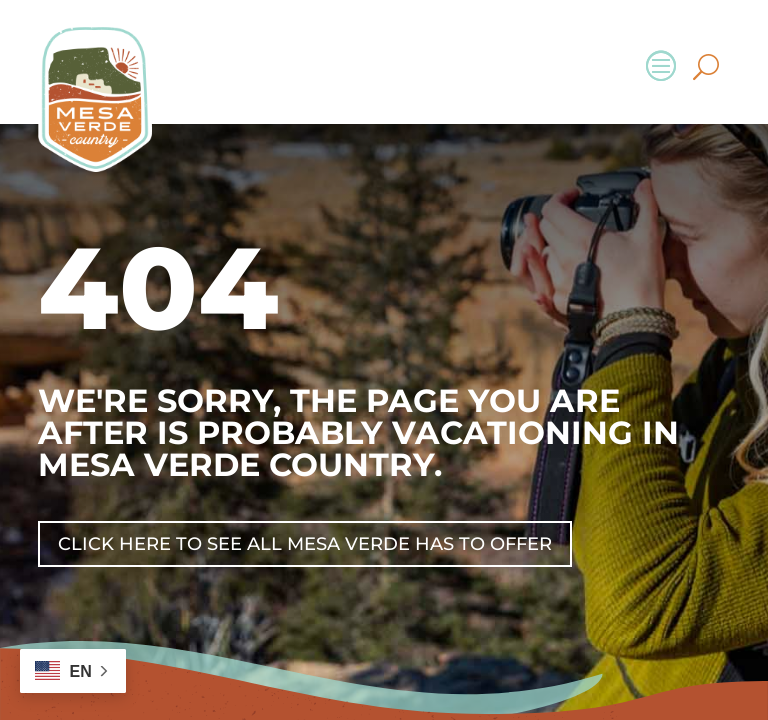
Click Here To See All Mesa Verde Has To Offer (305, 544)
